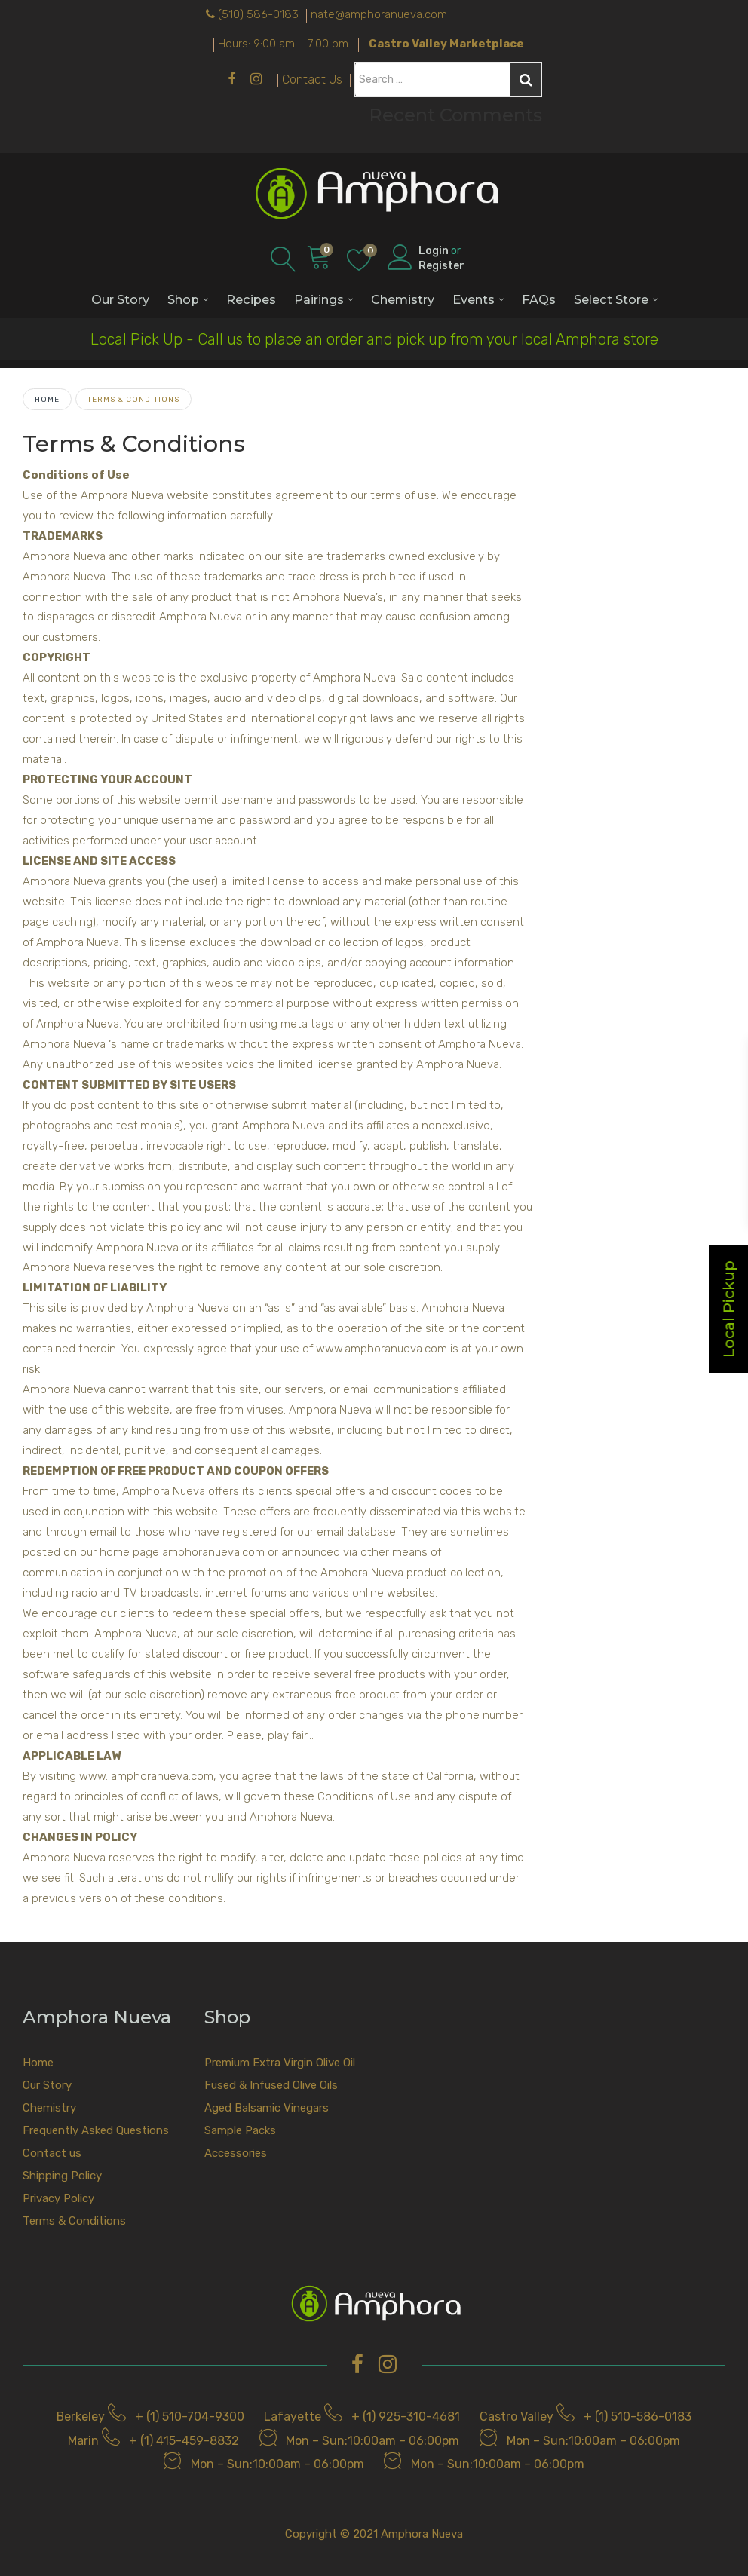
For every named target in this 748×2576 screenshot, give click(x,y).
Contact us (52, 2153)
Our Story (120, 299)
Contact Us (312, 79)
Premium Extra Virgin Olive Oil (279, 2062)
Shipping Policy (62, 2175)
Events (473, 299)
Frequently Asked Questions (96, 2130)
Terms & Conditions (74, 2221)
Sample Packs (240, 2130)
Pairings (319, 299)
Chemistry (402, 299)
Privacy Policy (58, 2198)
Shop (183, 299)
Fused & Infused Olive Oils (271, 2085)
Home (47, 399)
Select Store (611, 299)
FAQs (539, 299)
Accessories (235, 2153)
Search (525, 80)
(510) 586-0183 (258, 14)
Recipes (251, 299)
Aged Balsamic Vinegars (266, 2108)
